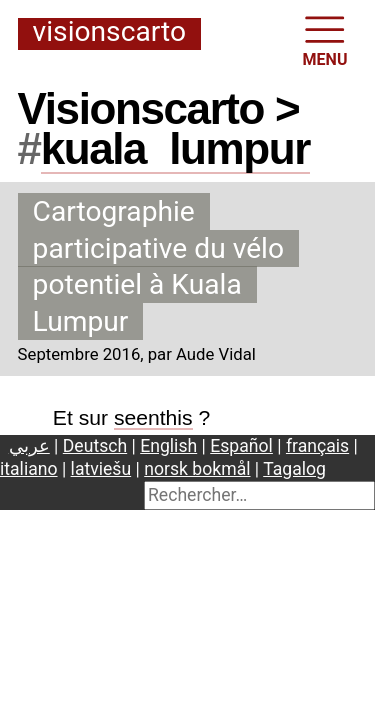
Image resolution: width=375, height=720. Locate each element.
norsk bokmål (197, 469)
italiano (29, 469)
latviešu (101, 469)
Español (241, 446)
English (168, 446)
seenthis (153, 417)
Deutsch (95, 446)
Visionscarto (109, 33)
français (317, 446)
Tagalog (294, 469)
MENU (325, 39)
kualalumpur (175, 148)
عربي (29, 446)
